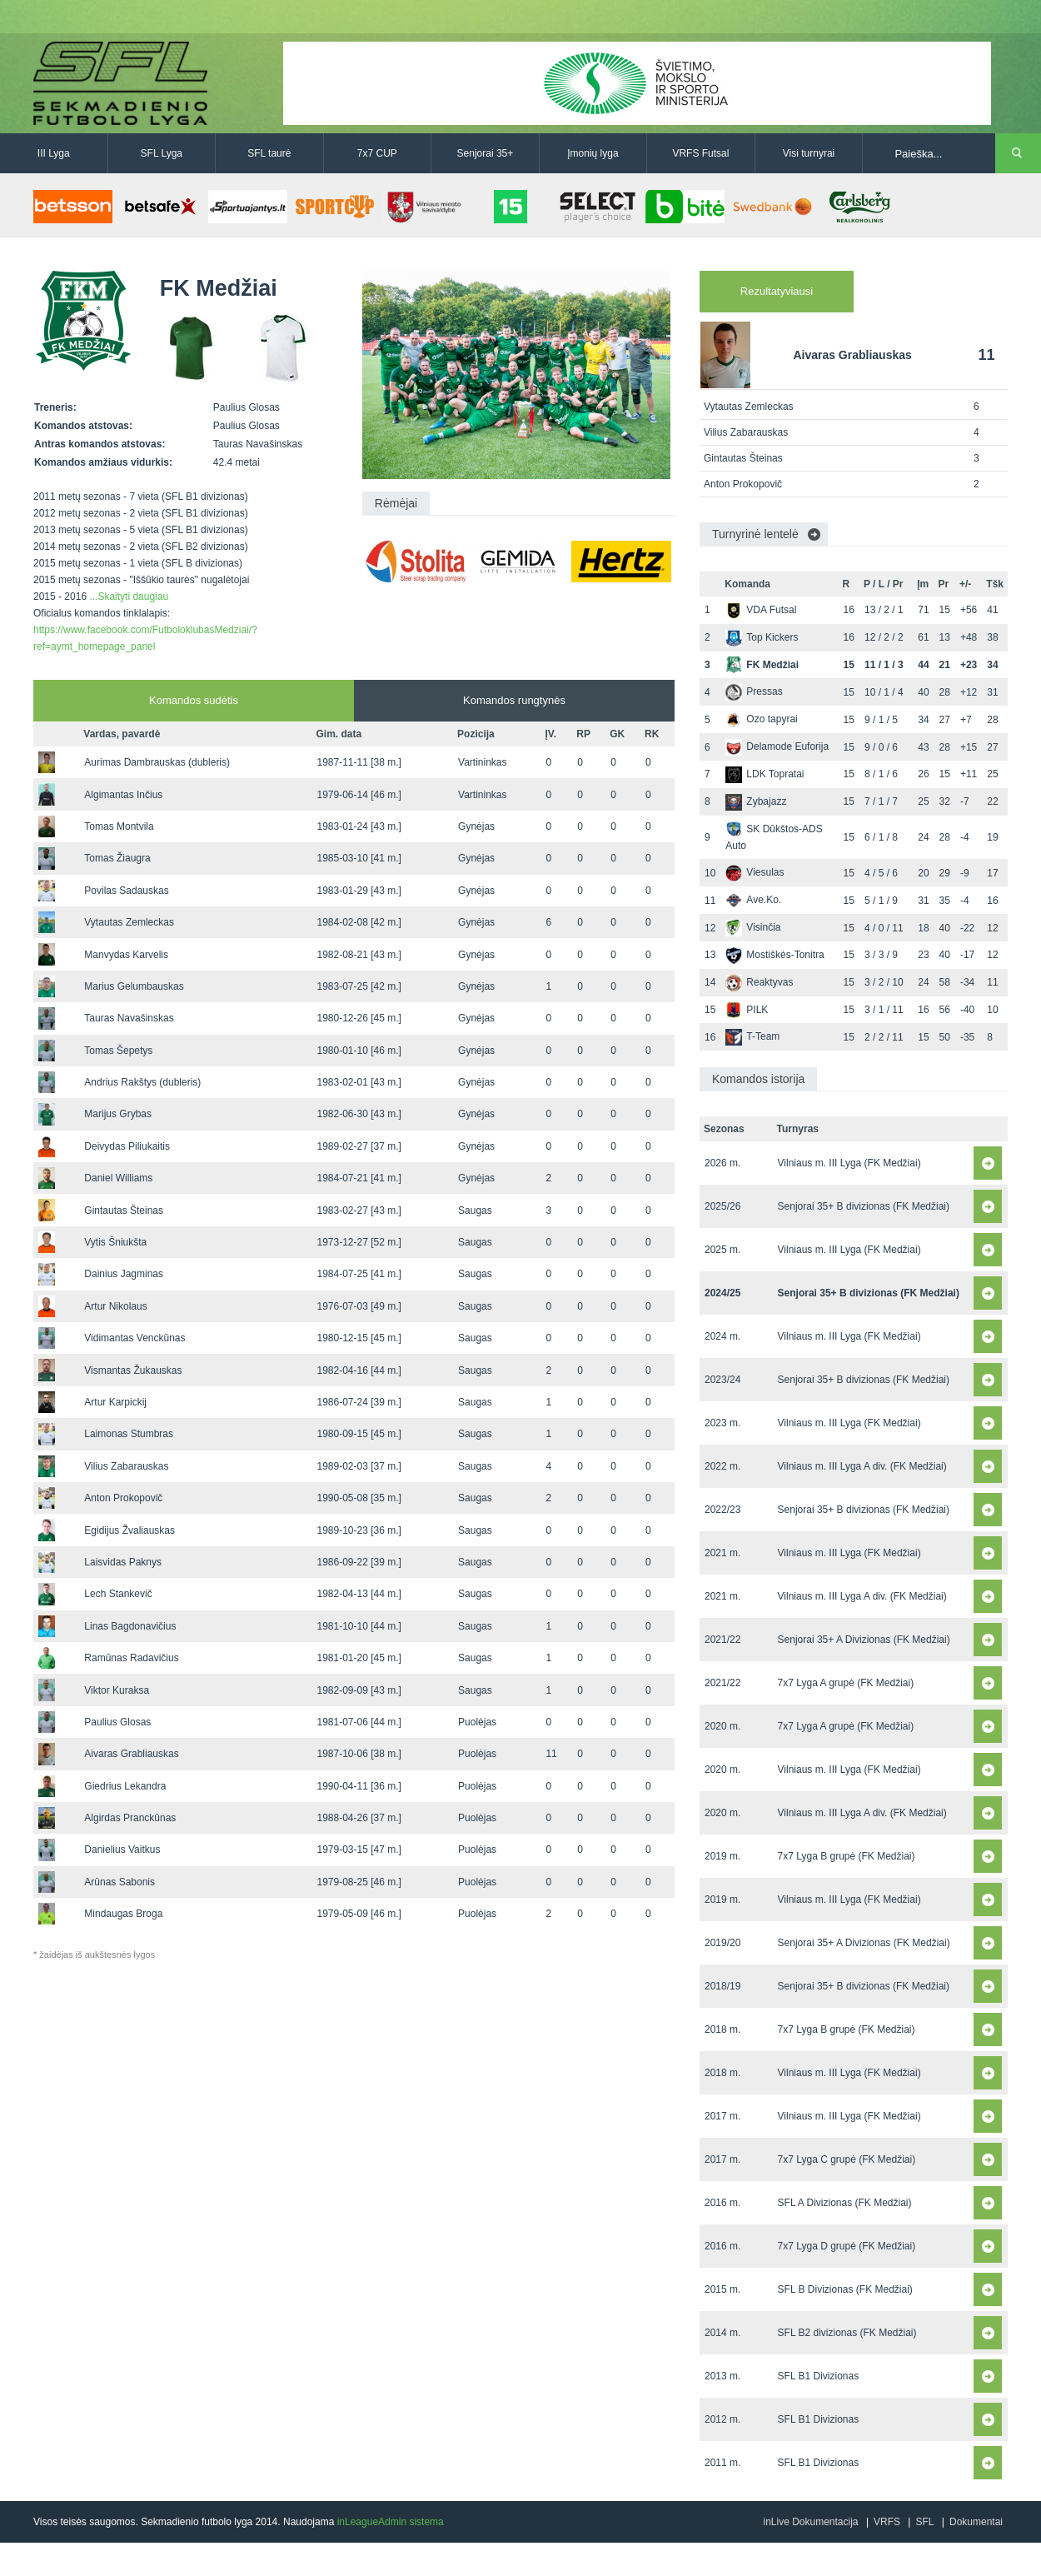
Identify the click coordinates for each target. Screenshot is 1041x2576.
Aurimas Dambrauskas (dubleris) (157, 762)
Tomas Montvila (118, 826)
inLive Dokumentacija (810, 2522)
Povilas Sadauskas (126, 890)
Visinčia (752, 927)
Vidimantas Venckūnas (134, 1338)
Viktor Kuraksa (116, 1690)
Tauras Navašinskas (128, 1018)
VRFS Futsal (700, 153)
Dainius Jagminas (123, 1274)
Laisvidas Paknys (123, 1562)
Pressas (753, 691)
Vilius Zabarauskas (126, 1466)
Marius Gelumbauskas (133, 986)
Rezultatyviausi (776, 291)
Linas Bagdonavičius (130, 1626)
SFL (924, 2522)
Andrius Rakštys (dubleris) (142, 1082)
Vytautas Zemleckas (129, 922)
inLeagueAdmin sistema (390, 2522)
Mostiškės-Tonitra (774, 955)
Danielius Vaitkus (122, 1849)
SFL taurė (269, 153)
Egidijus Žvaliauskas (129, 1530)
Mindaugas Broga (123, 1914)
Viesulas (754, 872)
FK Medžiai (762, 665)
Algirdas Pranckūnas (130, 1818)
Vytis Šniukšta (115, 1242)
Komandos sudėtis (193, 700)
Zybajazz (755, 801)
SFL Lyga (161, 153)
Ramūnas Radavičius (131, 1658)
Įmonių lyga (592, 153)
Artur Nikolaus (115, 1306)
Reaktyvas (759, 982)
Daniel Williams (118, 1178)
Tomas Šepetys (118, 1050)
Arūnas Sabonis (119, 1882)
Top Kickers (761, 637)
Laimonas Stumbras (128, 1434)
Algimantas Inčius (123, 795)
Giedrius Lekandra (125, 1786)
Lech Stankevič (118, 1594)
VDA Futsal (760, 610)
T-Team (752, 1036)
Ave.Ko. (753, 900)
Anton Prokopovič (123, 1498)
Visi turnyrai (808, 153)
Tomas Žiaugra (117, 858)
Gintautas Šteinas (123, 1210)
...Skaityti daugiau (128, 596)
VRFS (887, 2522)
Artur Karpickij (115, 1402)
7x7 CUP (377, 153)
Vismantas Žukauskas (133, 1370)
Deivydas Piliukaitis (127, 1146)
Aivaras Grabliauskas (131, 1754)
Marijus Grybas (118, 1114)
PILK (746, 1010)
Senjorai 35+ (485, 153)
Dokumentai (976, 2522)
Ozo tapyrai (761, 719)
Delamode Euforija (777, 746)
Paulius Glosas (117, 1722)
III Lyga (53, 153)
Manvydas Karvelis (126, 955)
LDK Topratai (764, 774)
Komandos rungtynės (514, 700)
